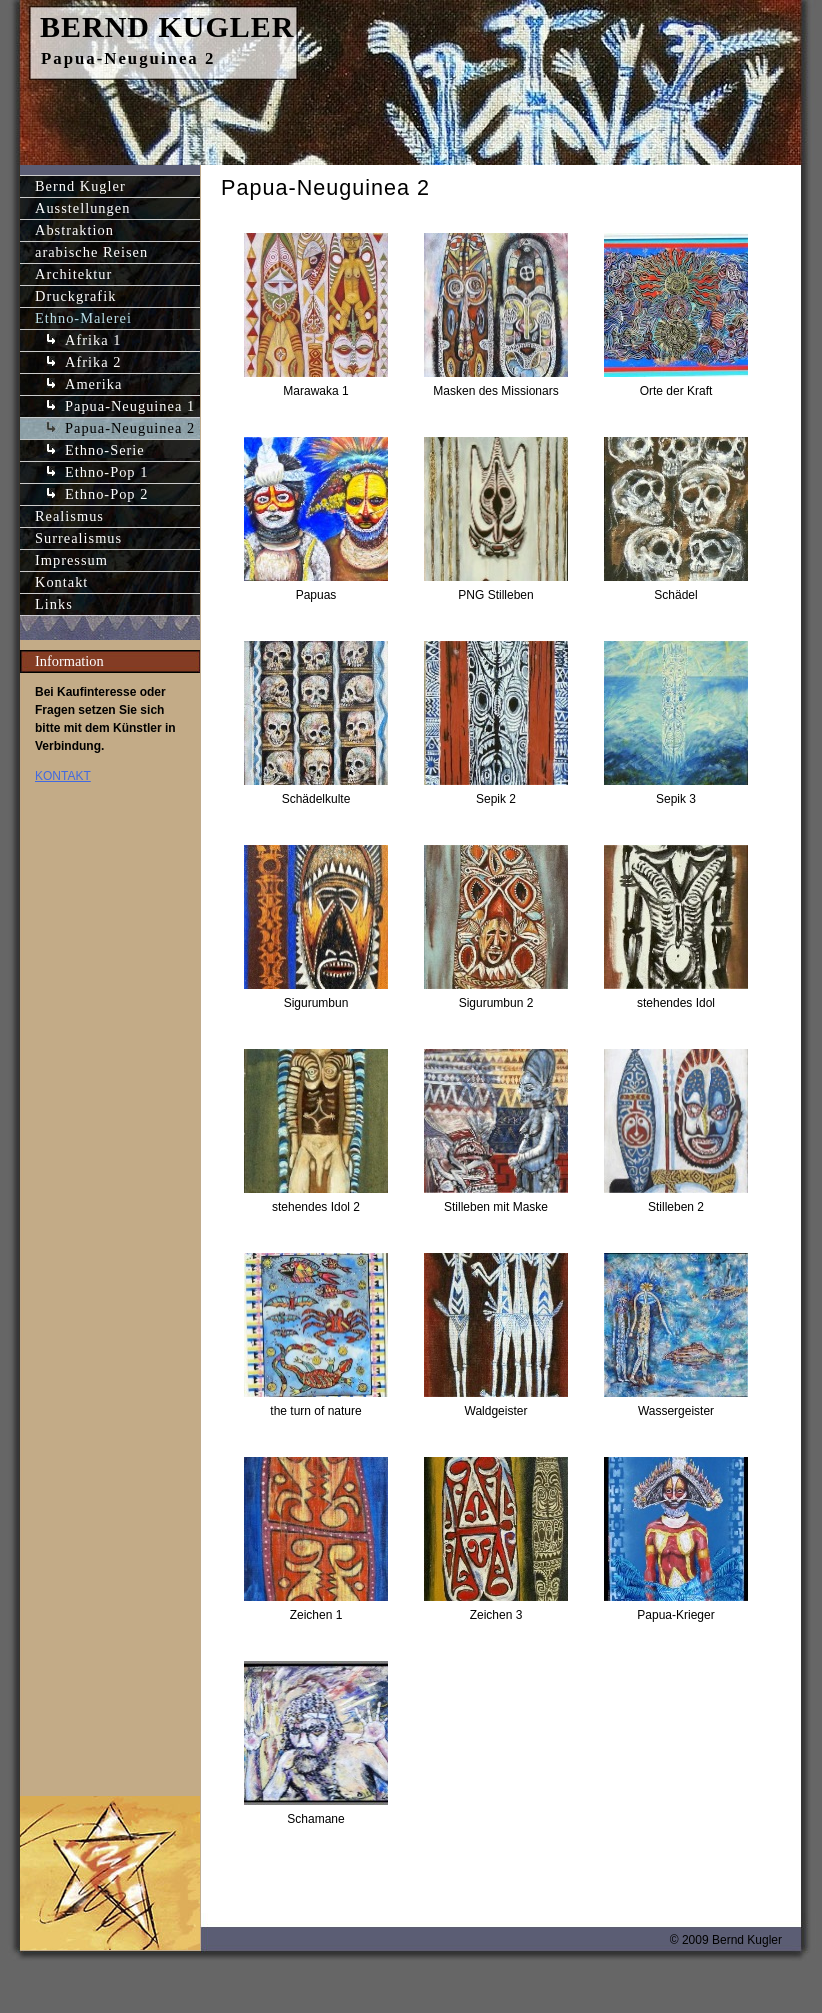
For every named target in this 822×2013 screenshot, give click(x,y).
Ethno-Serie (105, 450)
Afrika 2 (93, 362)
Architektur (73, 274)
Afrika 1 (93, 340)
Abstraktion (74, 230)
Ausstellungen (82, 208)
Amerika (93, 384)
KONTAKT (63, 776)
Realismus (69, 516)
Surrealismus (78, 538)
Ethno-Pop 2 (106, 494)
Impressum (71, 560)
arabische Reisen (91, 252)
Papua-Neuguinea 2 (130, 428)
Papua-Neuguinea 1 (130, 406)
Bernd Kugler (80, 186)
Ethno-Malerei (83, 318)
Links (54, 604)
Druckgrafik (75, 296)
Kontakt (61, 582)
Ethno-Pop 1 (106, 472)
